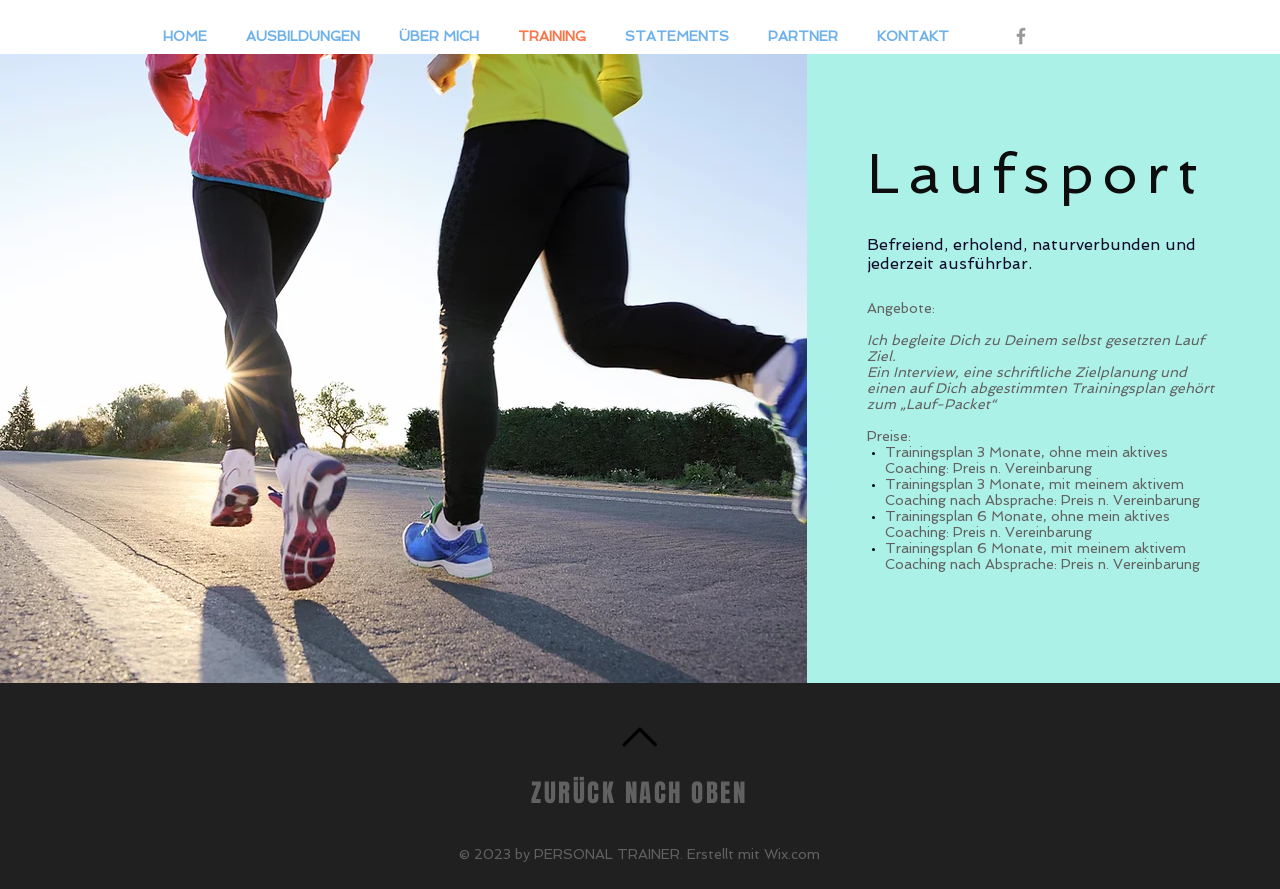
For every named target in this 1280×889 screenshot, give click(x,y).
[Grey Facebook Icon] (1021, 36)
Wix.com (792, 854)
